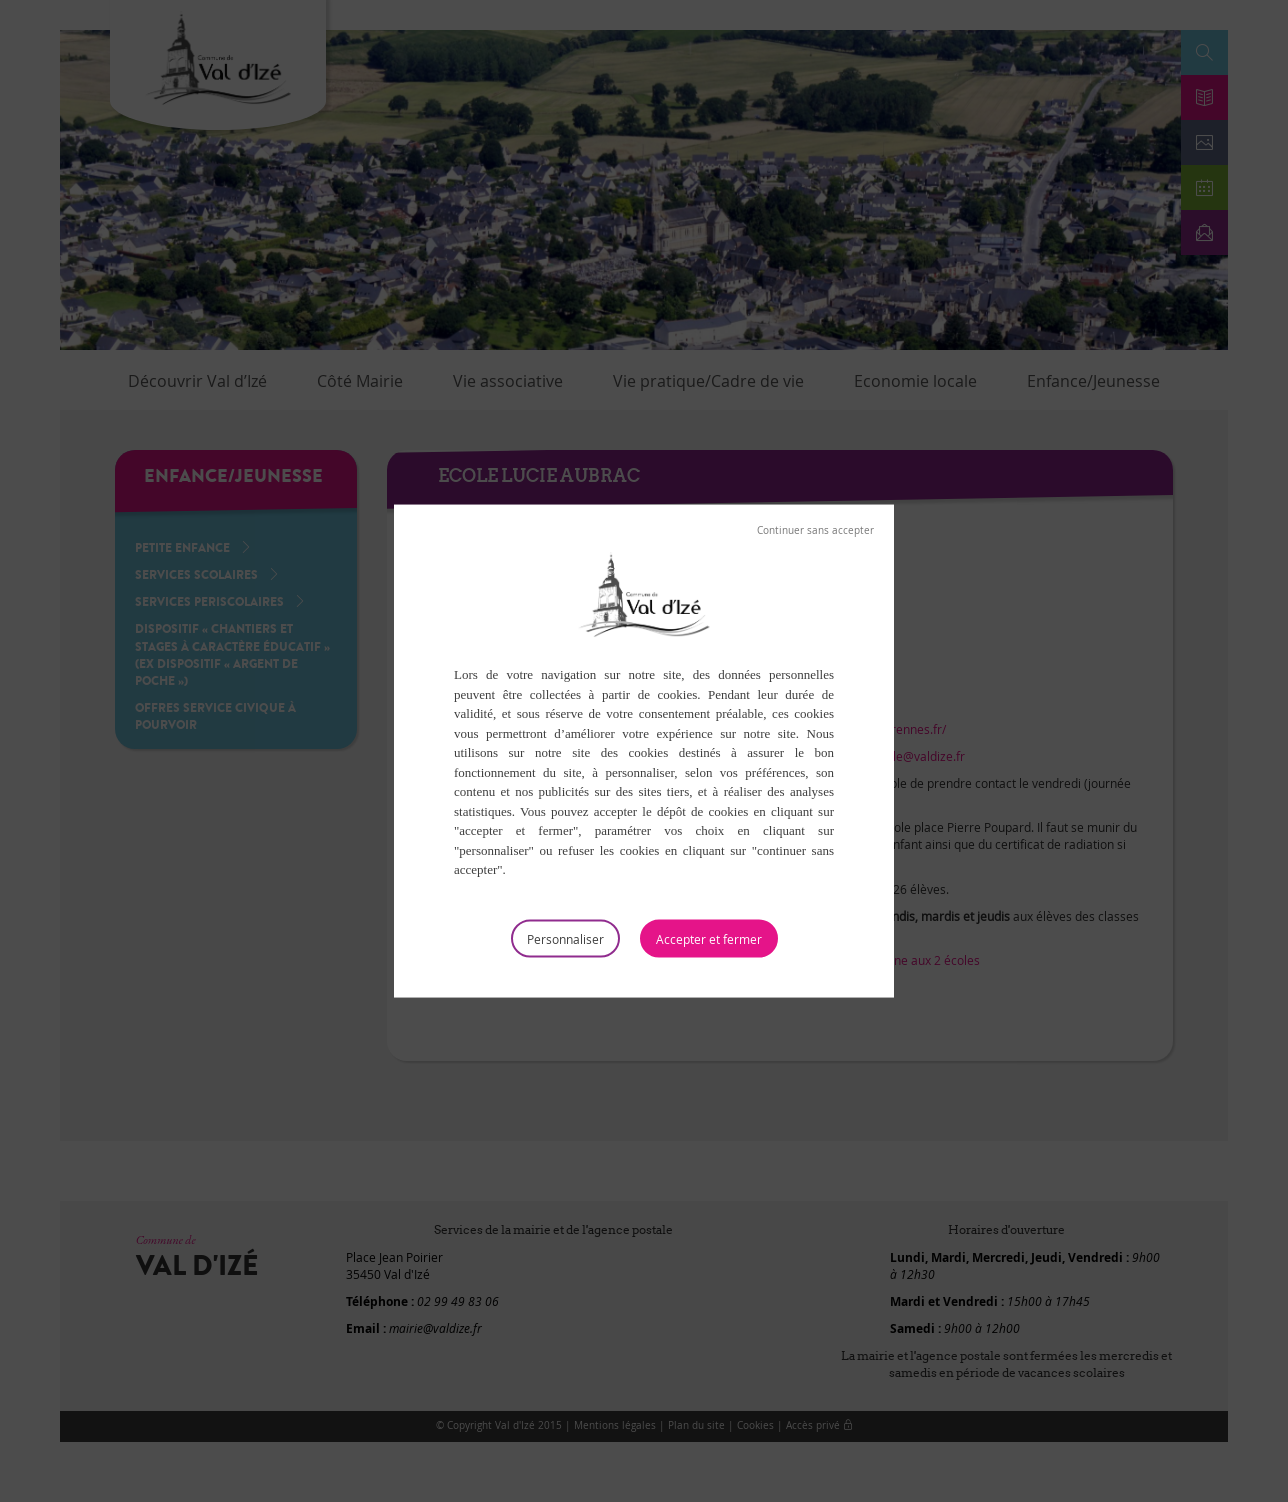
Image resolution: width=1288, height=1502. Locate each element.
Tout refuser (815, 531)
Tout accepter (709, 938)
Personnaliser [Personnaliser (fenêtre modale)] (565, 938)
